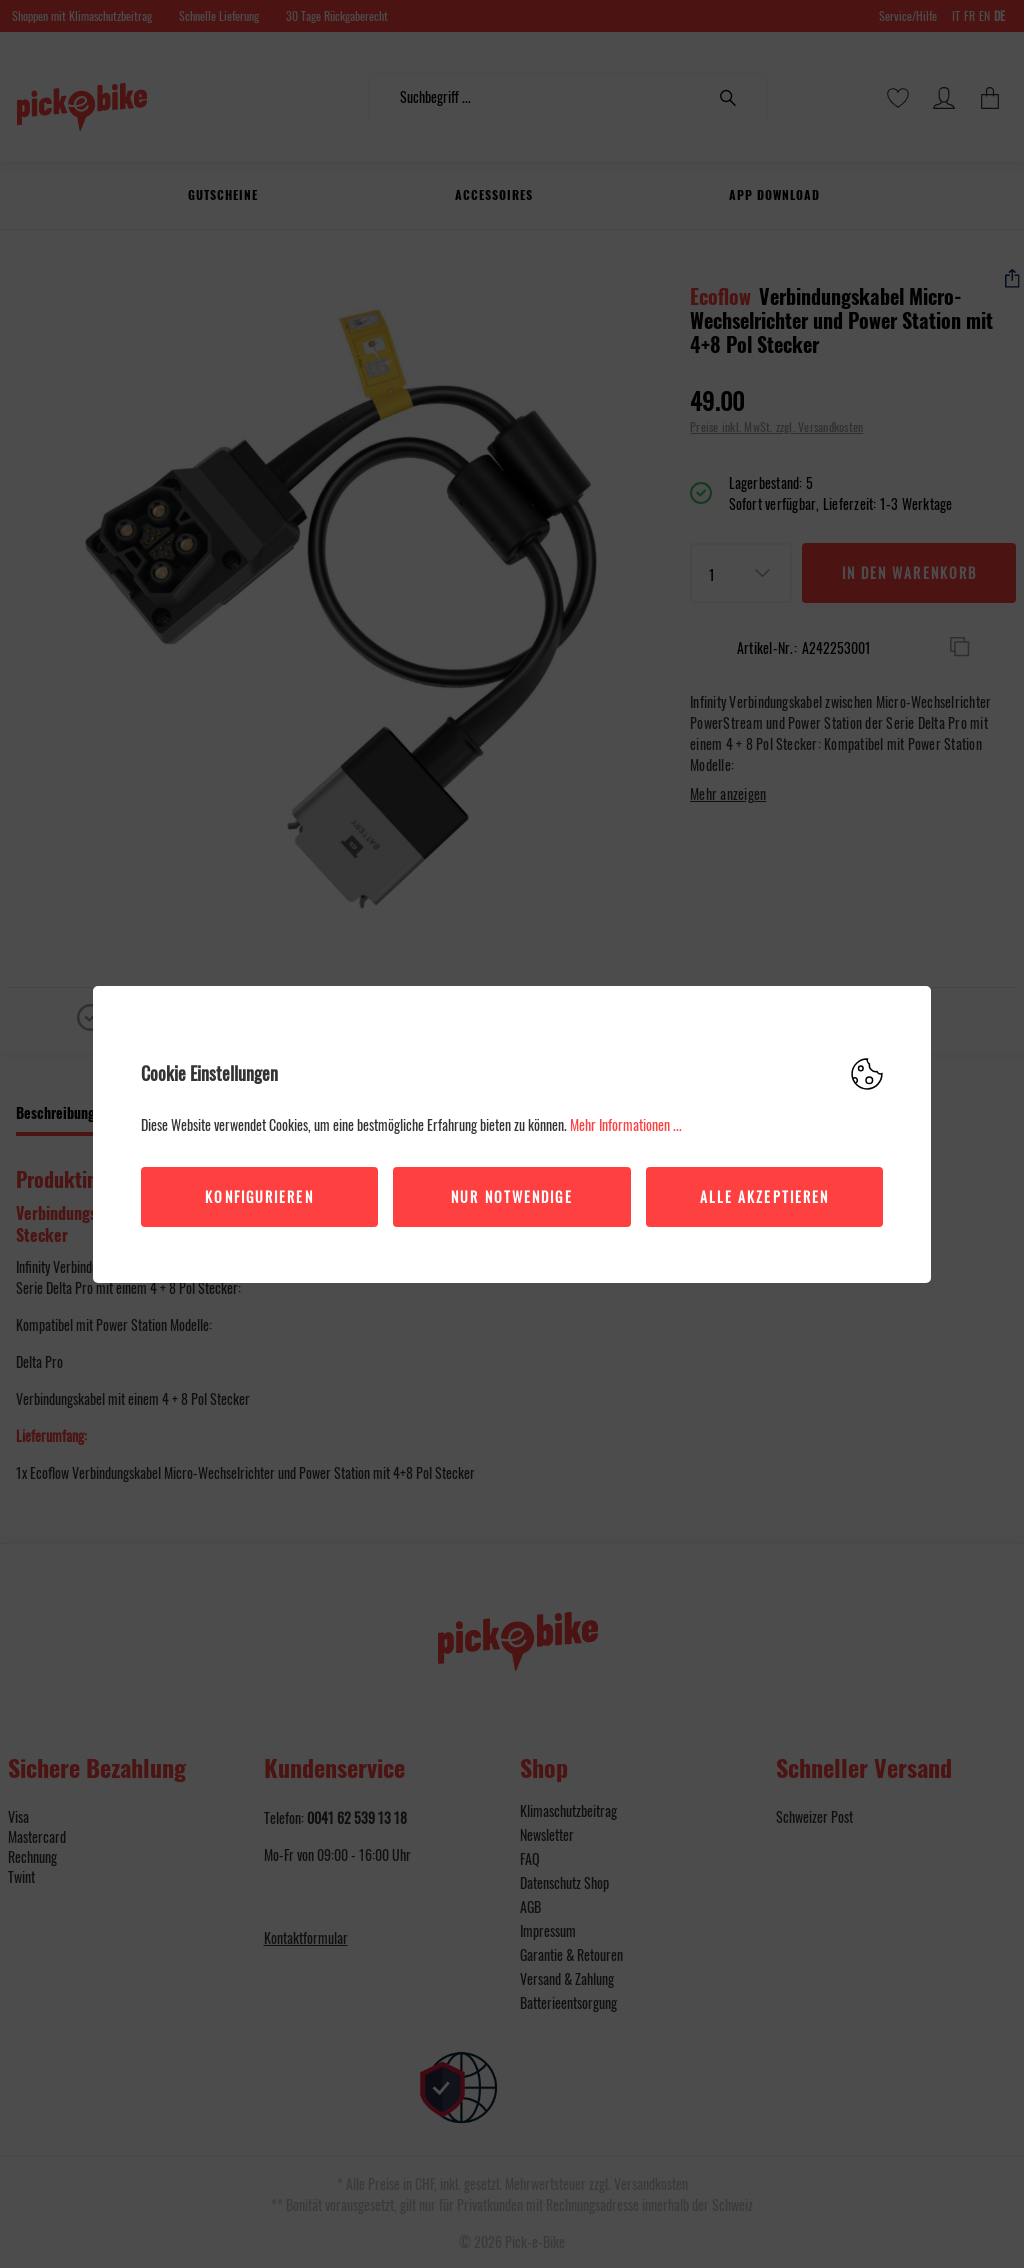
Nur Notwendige (511, 1196)
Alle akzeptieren (765, 1196)
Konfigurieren (259, 1196)
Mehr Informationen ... (626, 1124)
